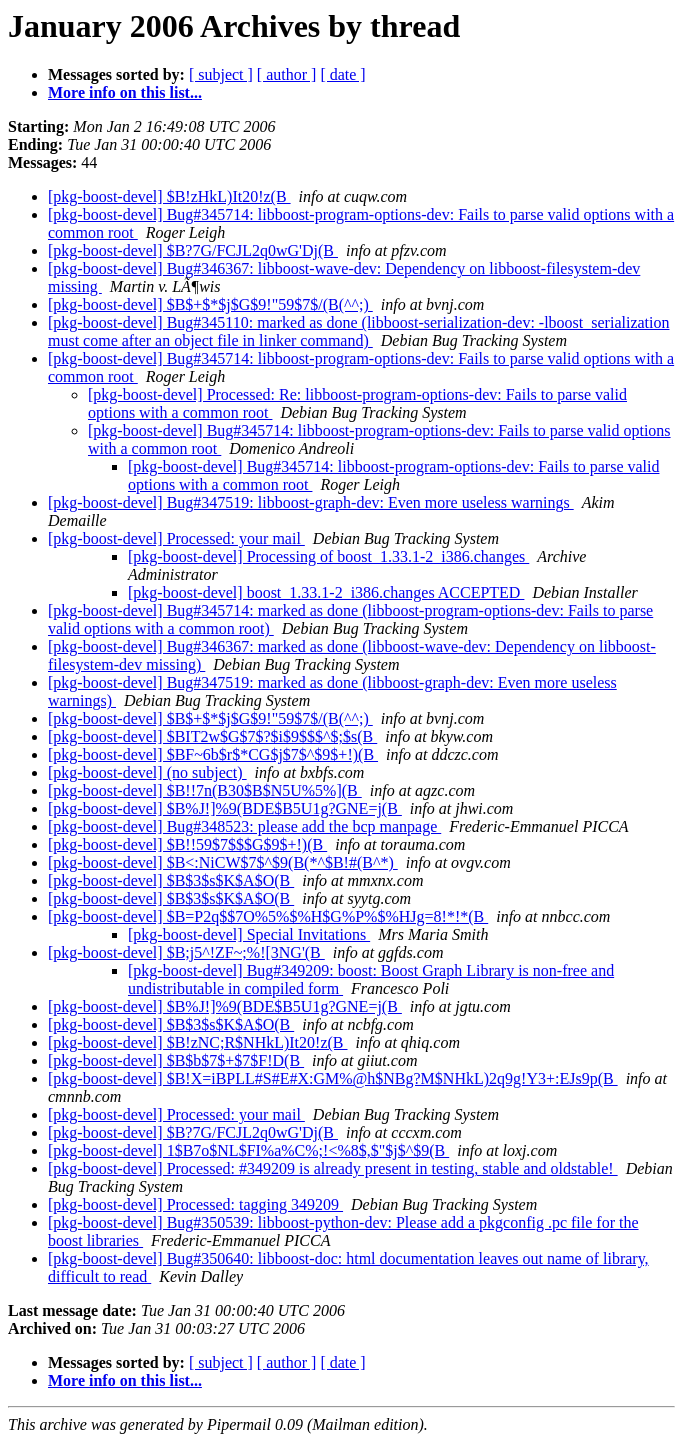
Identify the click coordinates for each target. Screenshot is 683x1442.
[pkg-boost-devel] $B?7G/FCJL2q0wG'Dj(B (193, 250)
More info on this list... (125, 92)
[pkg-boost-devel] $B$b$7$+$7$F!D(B (176, 1060)
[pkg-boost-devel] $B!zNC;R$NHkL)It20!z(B (198, 1042)
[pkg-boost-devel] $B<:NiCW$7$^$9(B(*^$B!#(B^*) (223, 862)
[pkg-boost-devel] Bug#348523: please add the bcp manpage (244, 826)
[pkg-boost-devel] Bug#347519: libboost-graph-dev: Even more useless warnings (311, 502)
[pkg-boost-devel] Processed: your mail (176, 538)
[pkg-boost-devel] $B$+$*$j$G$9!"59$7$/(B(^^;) (210, 304)
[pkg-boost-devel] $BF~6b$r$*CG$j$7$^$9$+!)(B (213, 754)
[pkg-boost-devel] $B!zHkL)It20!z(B (169, 196)
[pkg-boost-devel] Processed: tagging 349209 (195, 1204)
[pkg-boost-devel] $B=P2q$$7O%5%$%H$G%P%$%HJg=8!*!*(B (268, 916)
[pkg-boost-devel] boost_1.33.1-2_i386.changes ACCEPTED (326, 592)
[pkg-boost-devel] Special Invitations (249, 934)
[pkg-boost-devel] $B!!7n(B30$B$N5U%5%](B (205, 790)
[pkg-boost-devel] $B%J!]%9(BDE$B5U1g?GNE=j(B (225, 808)
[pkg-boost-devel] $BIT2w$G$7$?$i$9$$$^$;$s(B (212, 736)
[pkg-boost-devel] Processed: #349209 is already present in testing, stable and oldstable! (333, 1168)
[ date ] (342, 74)
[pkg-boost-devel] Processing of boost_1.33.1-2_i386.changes (328, 556)
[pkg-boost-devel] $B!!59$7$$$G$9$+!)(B (187, 844)
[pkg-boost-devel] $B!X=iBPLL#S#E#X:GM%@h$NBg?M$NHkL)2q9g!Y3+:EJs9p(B (333, 1078)
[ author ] (287, 74)
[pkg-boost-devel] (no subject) (147, 772)
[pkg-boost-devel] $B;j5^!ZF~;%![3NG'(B (186, 952)
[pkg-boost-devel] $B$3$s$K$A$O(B (171, 880)
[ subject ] (221, 74)
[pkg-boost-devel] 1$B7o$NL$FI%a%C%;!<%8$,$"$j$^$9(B (248, 1150)
